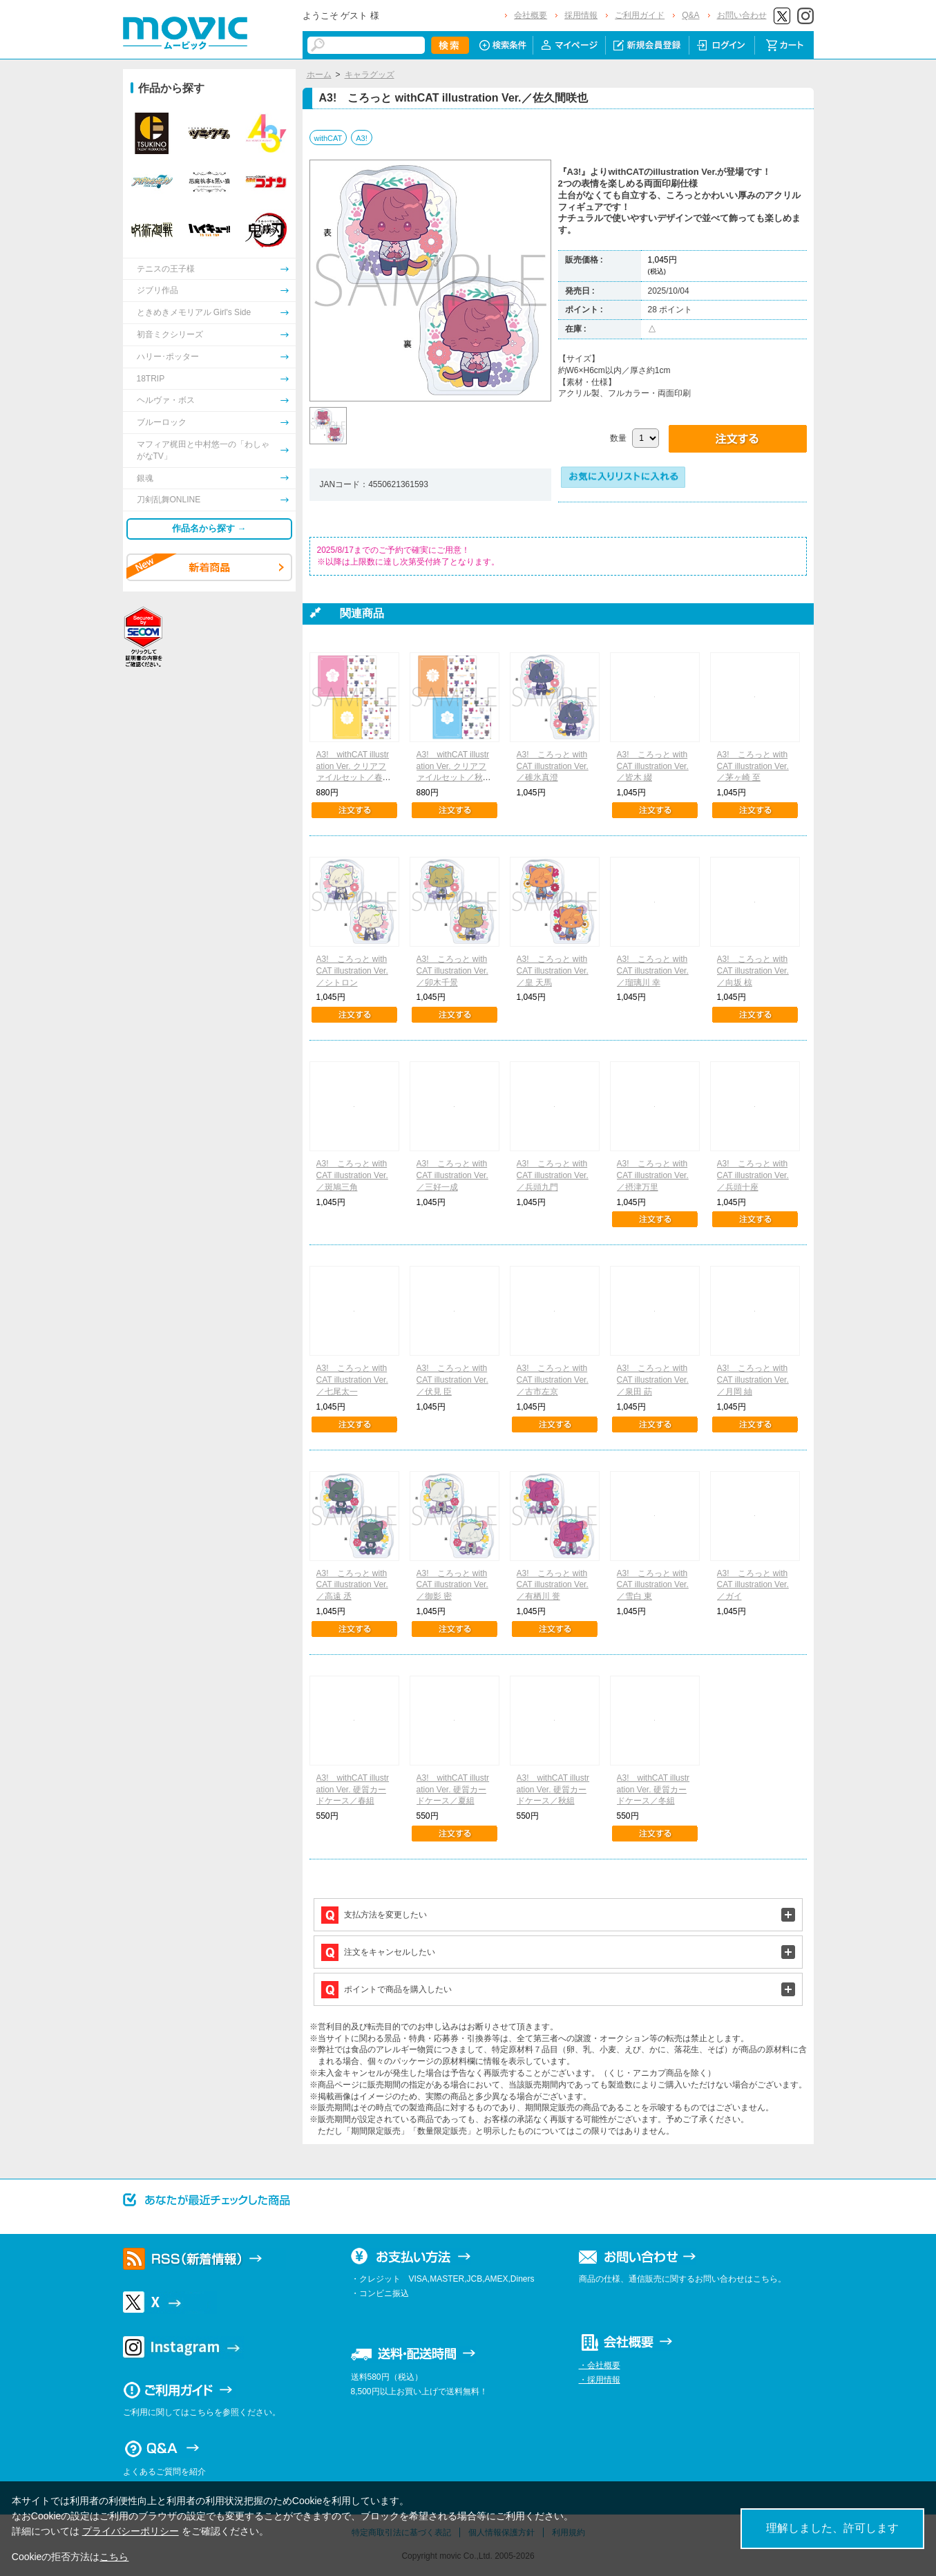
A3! (361, 138)
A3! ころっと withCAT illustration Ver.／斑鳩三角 (352, 1175)
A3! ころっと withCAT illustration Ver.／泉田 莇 (653, 1379)
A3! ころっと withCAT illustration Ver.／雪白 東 (653, 1585)
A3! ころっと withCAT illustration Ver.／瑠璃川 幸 (653, 970)
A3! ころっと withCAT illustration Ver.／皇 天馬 (553, 970)
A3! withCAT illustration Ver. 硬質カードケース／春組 (353, 1789)
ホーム (319, 74)
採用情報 (581, 15)
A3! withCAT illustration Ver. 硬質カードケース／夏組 (453, 1789)
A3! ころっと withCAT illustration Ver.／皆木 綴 (653, 766)
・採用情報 (599, 2380)
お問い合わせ (742, 15)
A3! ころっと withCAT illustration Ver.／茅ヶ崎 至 (753, 766)
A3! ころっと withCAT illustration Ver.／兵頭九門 (553, 1175)
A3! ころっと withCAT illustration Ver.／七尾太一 (352, 1379)
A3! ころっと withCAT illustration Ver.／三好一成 (452, 1175)
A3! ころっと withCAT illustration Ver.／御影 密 (452, 1585)
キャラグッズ (369, 74)
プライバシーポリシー (130, 2531)
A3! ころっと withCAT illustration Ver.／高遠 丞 (352, 1585)
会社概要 (530, 15)
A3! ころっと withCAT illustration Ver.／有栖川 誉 (553, 1585)
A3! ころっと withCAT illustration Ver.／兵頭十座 (753, 1175)
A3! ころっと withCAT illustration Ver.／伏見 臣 (452, 1379)
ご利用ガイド (640, 15)
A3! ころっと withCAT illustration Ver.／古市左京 (553, 1379)
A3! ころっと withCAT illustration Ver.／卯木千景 (452, 970)
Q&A (690, 15)
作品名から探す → (209, 528)
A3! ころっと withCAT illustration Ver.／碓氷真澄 (553, 766)
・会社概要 (599, 2365)
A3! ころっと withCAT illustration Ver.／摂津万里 (653, 1175)
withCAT (328, 138)
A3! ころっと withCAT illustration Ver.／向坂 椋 (753, 970)
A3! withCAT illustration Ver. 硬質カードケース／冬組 (653, 1789)
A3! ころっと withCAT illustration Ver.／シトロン (352, 970)
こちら (113, 2556)
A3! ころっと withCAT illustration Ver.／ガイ (753, 1585)
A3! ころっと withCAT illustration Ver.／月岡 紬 (753, 1379)
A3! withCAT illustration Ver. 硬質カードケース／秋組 (553, 1789)
